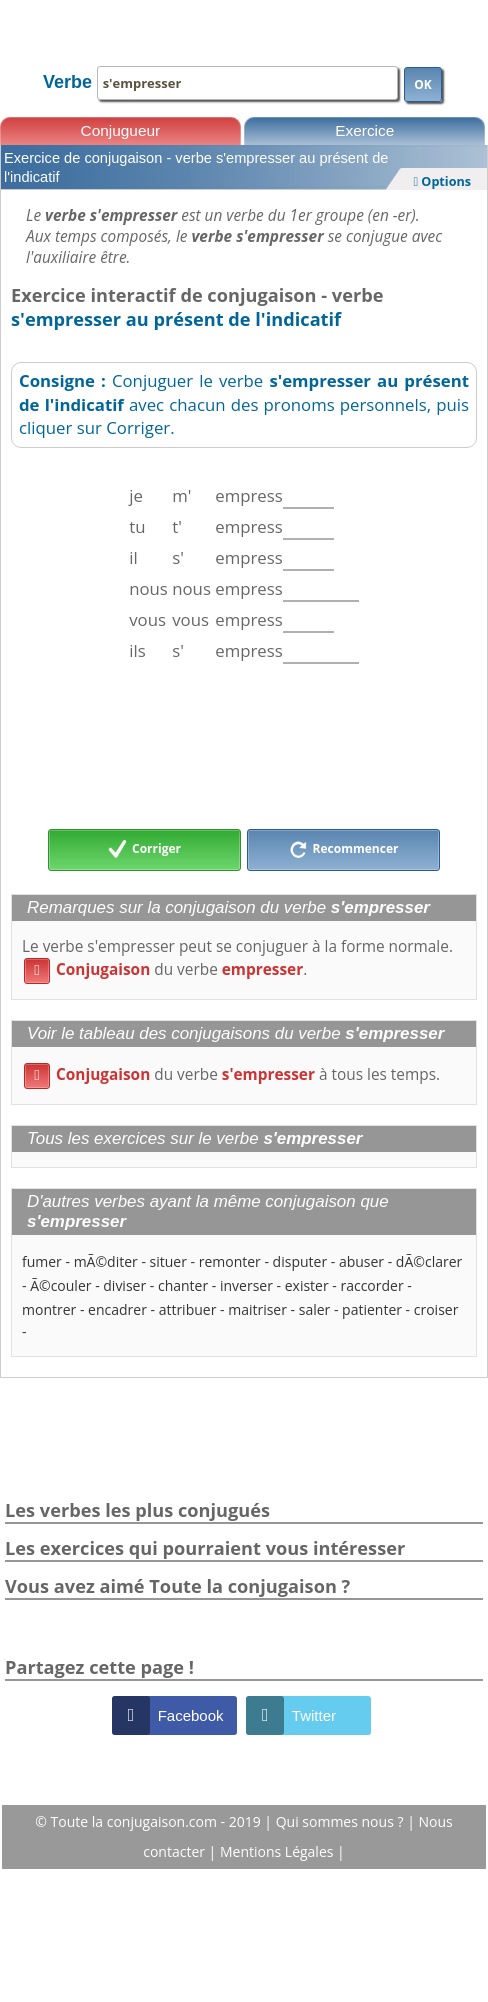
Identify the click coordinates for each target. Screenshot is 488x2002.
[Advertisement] (244, 746)
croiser (436, 1309)
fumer (42, 1261)
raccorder (371, 1285)
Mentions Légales (278, 1851)
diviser (124, 1285)
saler (315, 1309)
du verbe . (165, 969)
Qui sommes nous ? (341, 1821)
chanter (183, 1285)
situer (168, 1261)
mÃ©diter (106, 1261)
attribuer (188, 1309)
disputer (300, 1261)
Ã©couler (60, 1285)
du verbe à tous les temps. (232, 1074)
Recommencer (344, 850)
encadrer (117, 1309)
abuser (361, 1261)
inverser (246, 1285)
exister (307, 1285)
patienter (372, 1309)
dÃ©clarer (429, 1261)
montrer (49, 1309)
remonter (230, 1261)
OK (423, 84)
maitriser (257, 1309)
